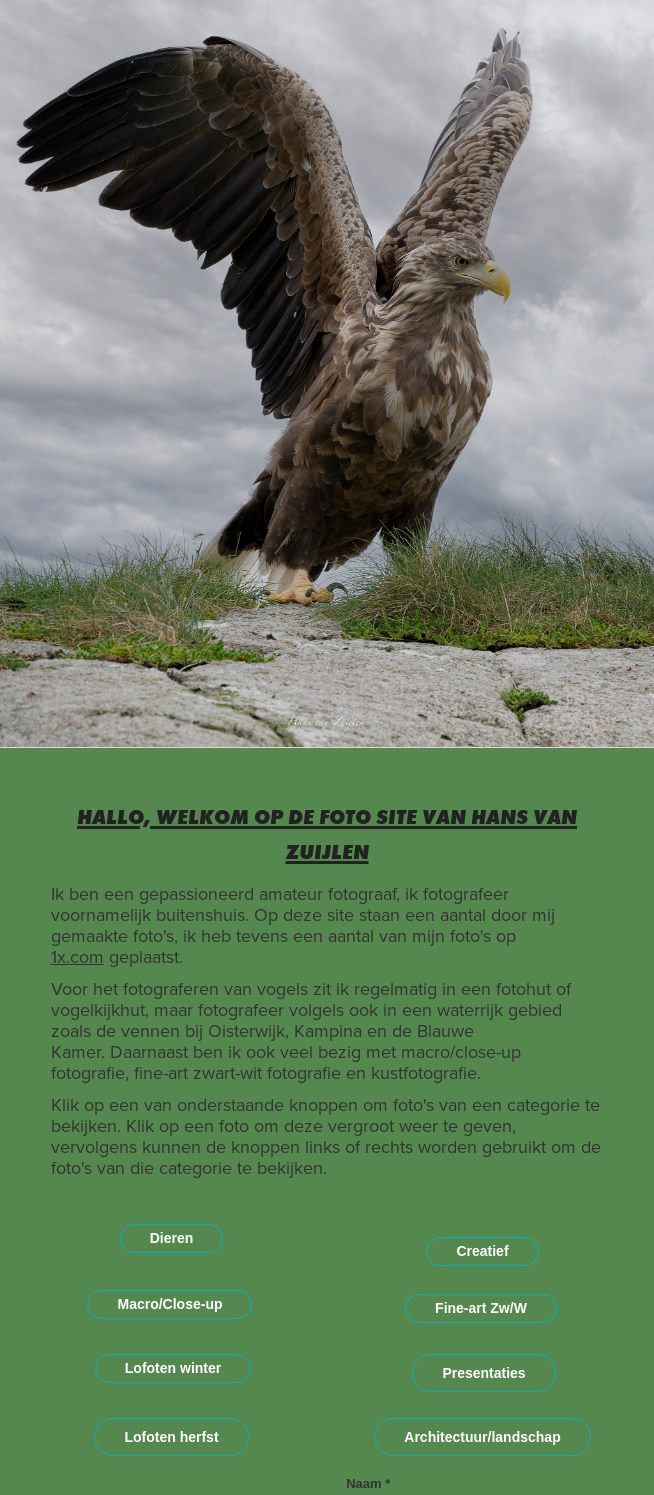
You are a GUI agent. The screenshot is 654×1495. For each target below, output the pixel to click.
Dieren (172, 1238)
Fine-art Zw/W (481, 1308)
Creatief (482, 1251)
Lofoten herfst (171, 1437)
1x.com (77, 956)
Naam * (368, 1484)
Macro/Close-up (169, 1304)
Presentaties (483, 1373)
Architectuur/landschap (482, 1437)
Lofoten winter (173, 1368)
